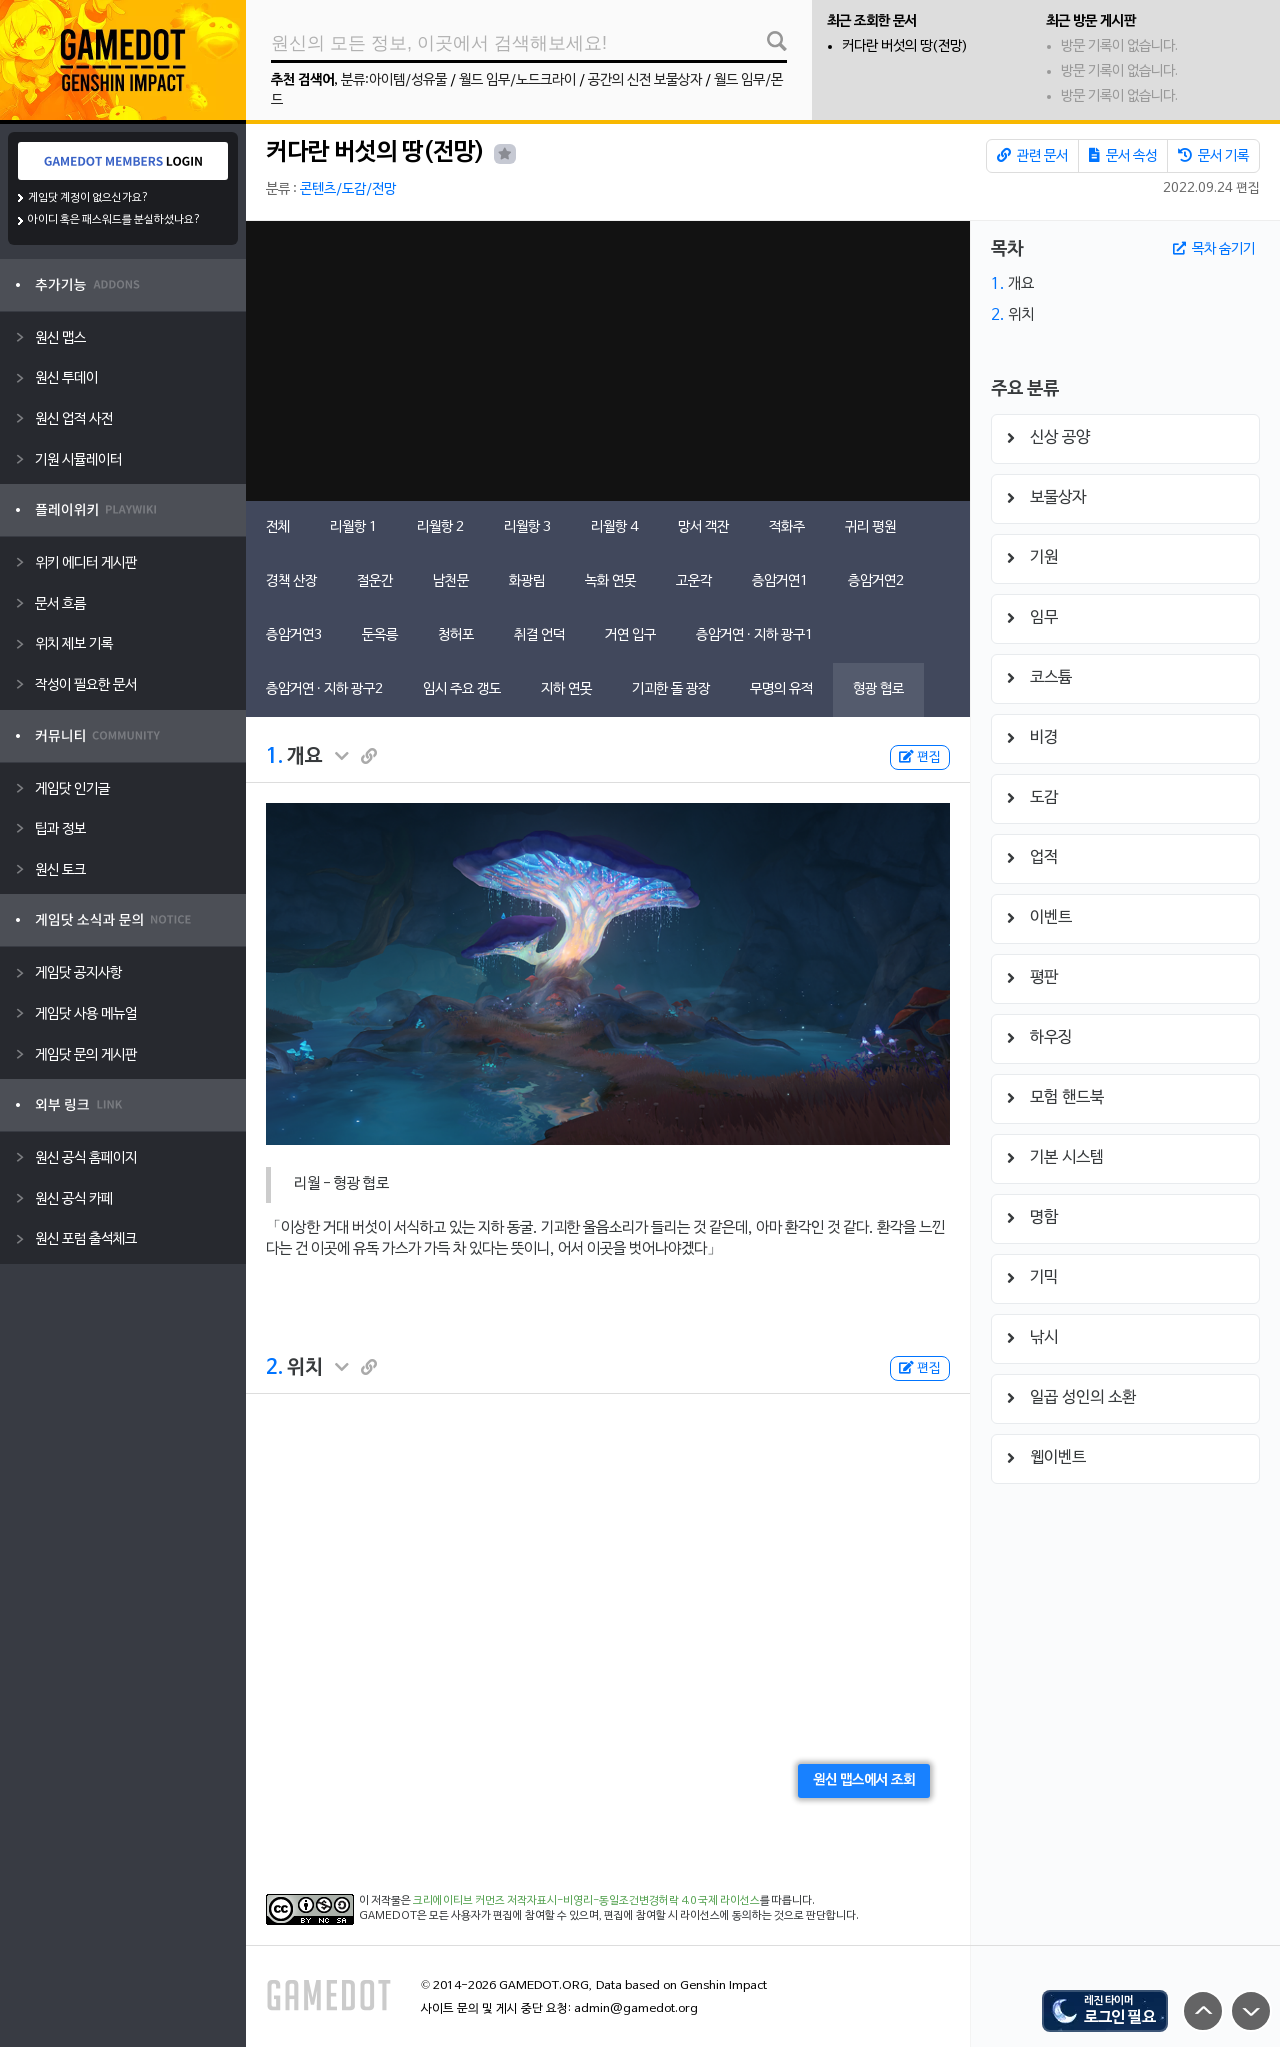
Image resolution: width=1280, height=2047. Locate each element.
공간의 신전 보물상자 (645, 80)
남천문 (451, 581)
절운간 (375, 581)
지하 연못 (566, 689)
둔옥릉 (380, 635)
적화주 (787, 527)
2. (274, 1368)
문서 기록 (1213, 156)
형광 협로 (878, 689)
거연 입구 (630, 635)
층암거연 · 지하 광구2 (324, 689)
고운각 (694, 581)
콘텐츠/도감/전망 (348, 189)
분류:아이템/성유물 (394, 80)
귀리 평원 (870, 527)
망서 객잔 (703, 527)
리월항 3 (527, 527)
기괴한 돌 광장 (671, 689)
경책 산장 (291, 581)
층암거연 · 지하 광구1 (754, 635)
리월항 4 (614, 527)
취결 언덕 (539, 635)
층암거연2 (876, 581)
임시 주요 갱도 (462, 689)
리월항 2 (440, 527)
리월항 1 (353, 527)
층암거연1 (780, 581)
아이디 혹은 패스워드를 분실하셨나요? (114, 220)
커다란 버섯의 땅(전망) (905, 46)
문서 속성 (1123, 156)
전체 (278, 527)
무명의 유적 (781, 689)
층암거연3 (294, 635)
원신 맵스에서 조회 (864, 1780)
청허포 (456, 635)
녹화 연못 (610, 581)
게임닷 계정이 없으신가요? (88, 198)
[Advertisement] (608, 361)
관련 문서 (1032, 156)
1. (274, 757)
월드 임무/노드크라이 (517, 80)
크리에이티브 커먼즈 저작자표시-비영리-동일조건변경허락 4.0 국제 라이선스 (586, 1901)
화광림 (527, 581)
